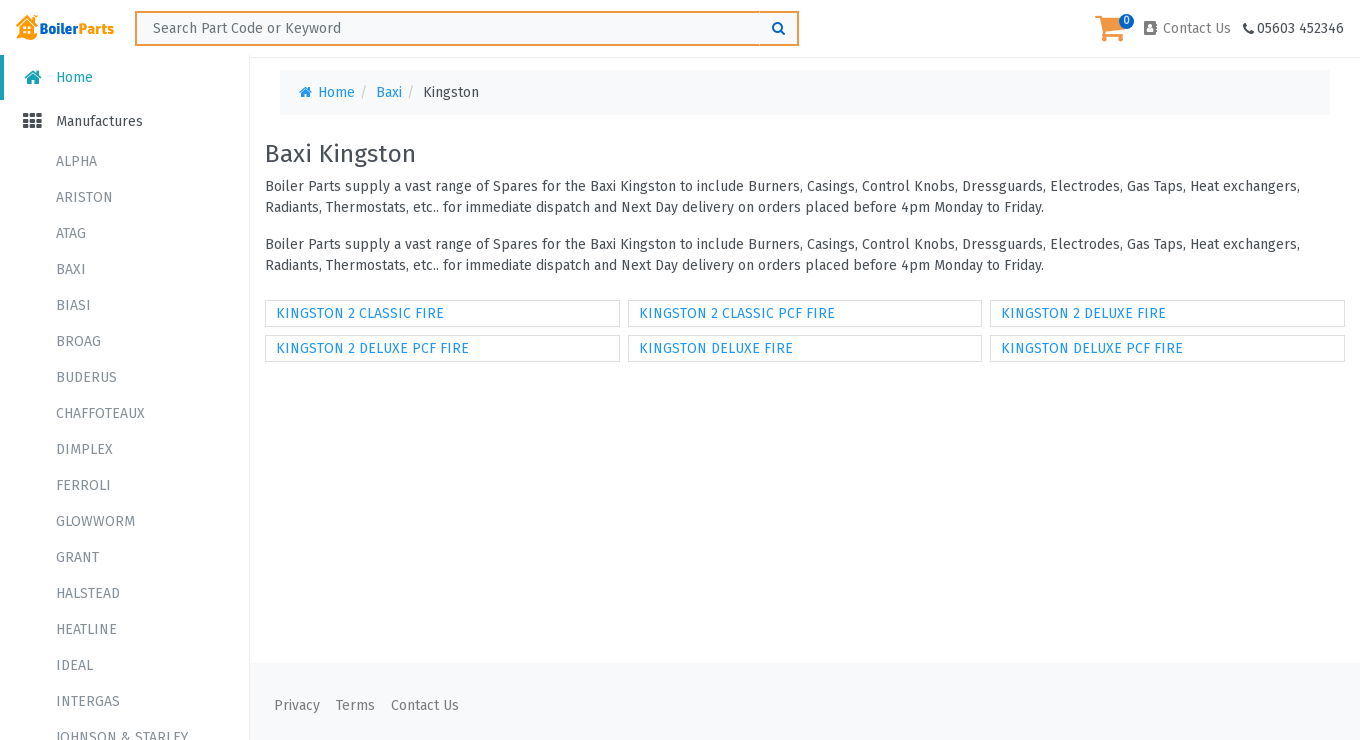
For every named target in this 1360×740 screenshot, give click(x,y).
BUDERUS (86, 377)
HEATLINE (86, 629)
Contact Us (1186, 28)
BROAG (78, 341)
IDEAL (74, 665)
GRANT (77, 557)
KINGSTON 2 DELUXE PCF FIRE (372, 348)
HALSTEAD (88, 593)
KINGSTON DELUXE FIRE (716, 348)
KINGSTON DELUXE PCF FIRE (1092, 348)
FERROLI (83, 485)
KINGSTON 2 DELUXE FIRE (1083, 313)
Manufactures (81, 121)
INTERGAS (88, 701)
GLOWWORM (95, 521)
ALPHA (76, 161)
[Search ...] (467, 28)
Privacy (297, 705)
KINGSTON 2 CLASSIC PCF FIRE (737, 313)
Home (56, 77)
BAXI (71, 269)
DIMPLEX (84, 449)
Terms (355, 705)
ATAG (71, 233)
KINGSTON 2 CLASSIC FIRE (360, 313)
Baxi (389, 92)
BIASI (73, 305)
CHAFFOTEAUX (100, 413)
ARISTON (84, 197)
